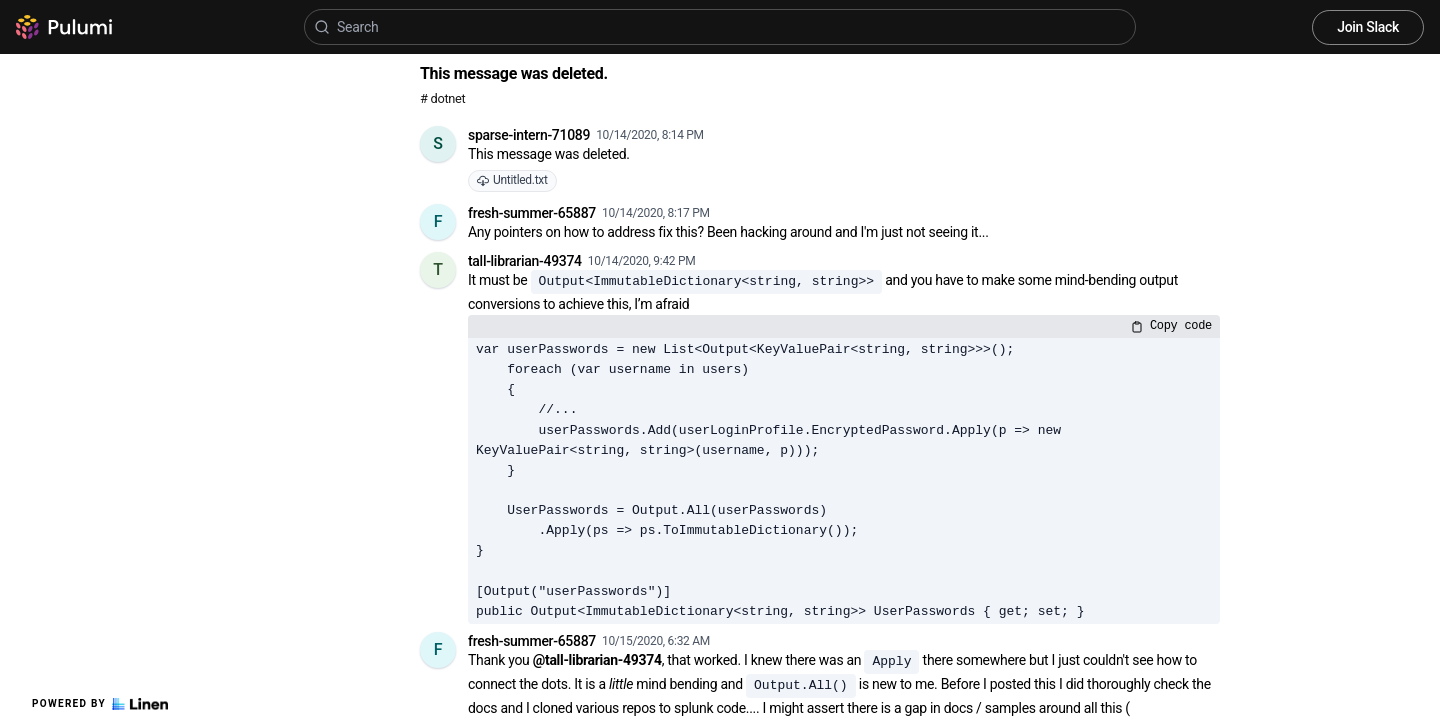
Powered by (100, 704)
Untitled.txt (512, 180)
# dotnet (442, 98)
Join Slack (1368, 27)
